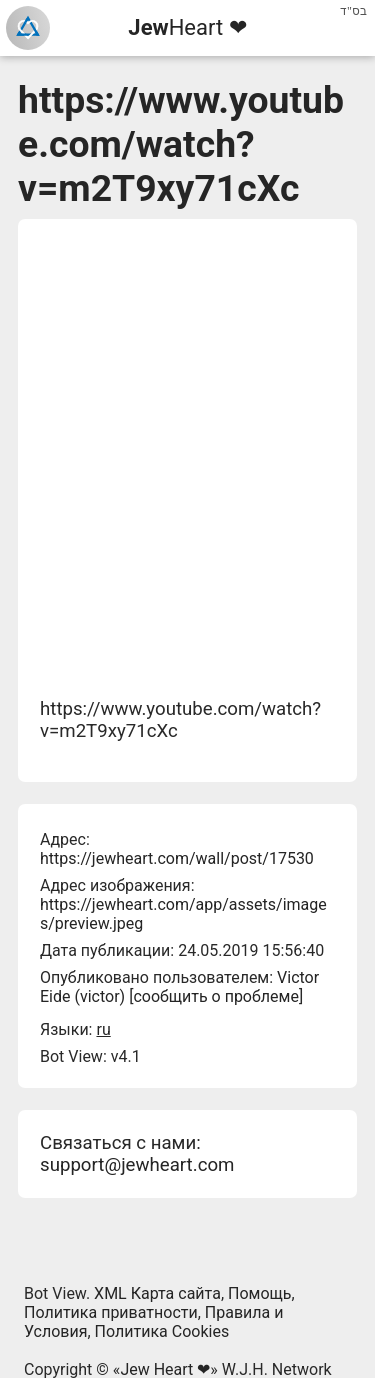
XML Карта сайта (157, 1293)
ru (103, 1029)
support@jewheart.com (137, 1165)
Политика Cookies (162, 1331)
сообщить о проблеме (216, 996)
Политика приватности (111, 1312)
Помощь (259, 1293)
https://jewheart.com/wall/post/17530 (177, 858)
